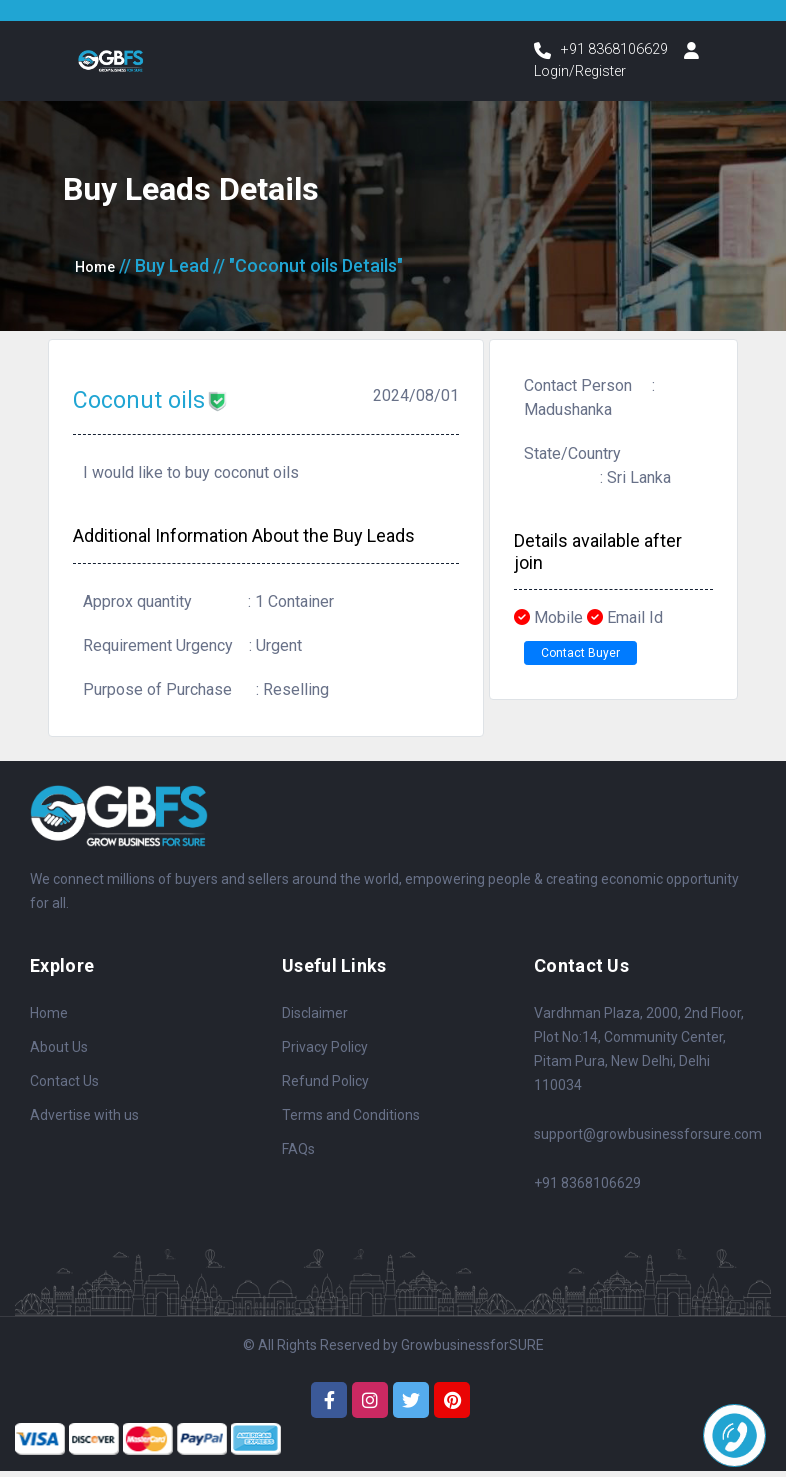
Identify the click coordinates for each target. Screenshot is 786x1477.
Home (99, 271)
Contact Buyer (595, 663)
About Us (59, 1053)
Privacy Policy (325, 1053)
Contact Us (64, 1087)
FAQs (298, 1155)
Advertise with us (84, 1121)
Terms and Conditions (351, 1121)
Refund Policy (325, 1087)
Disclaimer (315, 1019)
